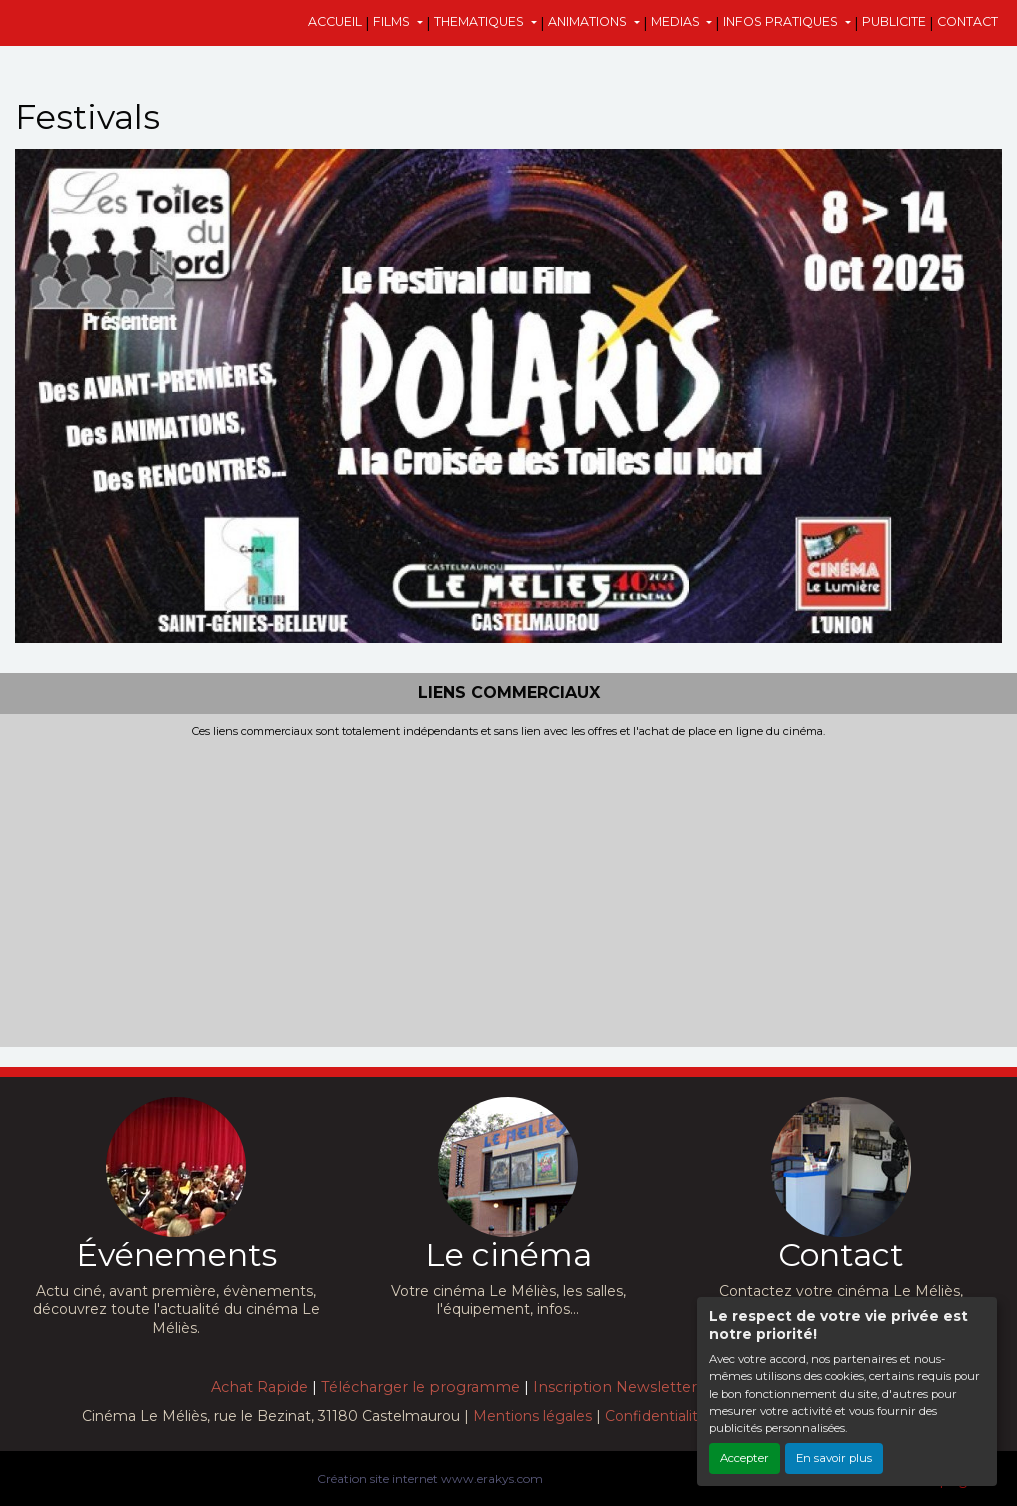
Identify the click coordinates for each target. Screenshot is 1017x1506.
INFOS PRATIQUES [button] (782, 21)
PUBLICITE (894, 21)
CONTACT (967, 21)
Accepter (744, 1458)
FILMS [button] (393, 21)
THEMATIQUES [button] (480, 21)
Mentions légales (532, 1416)
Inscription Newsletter (615, 1387)
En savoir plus (834, 1458)
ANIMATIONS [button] (589, 21)
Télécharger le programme (420, 1387)
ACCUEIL (335, 21)
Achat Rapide (259, 1387)
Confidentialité (656, 1416)
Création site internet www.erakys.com (430, 1478)
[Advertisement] (508, 888)
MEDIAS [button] (677, 21)
